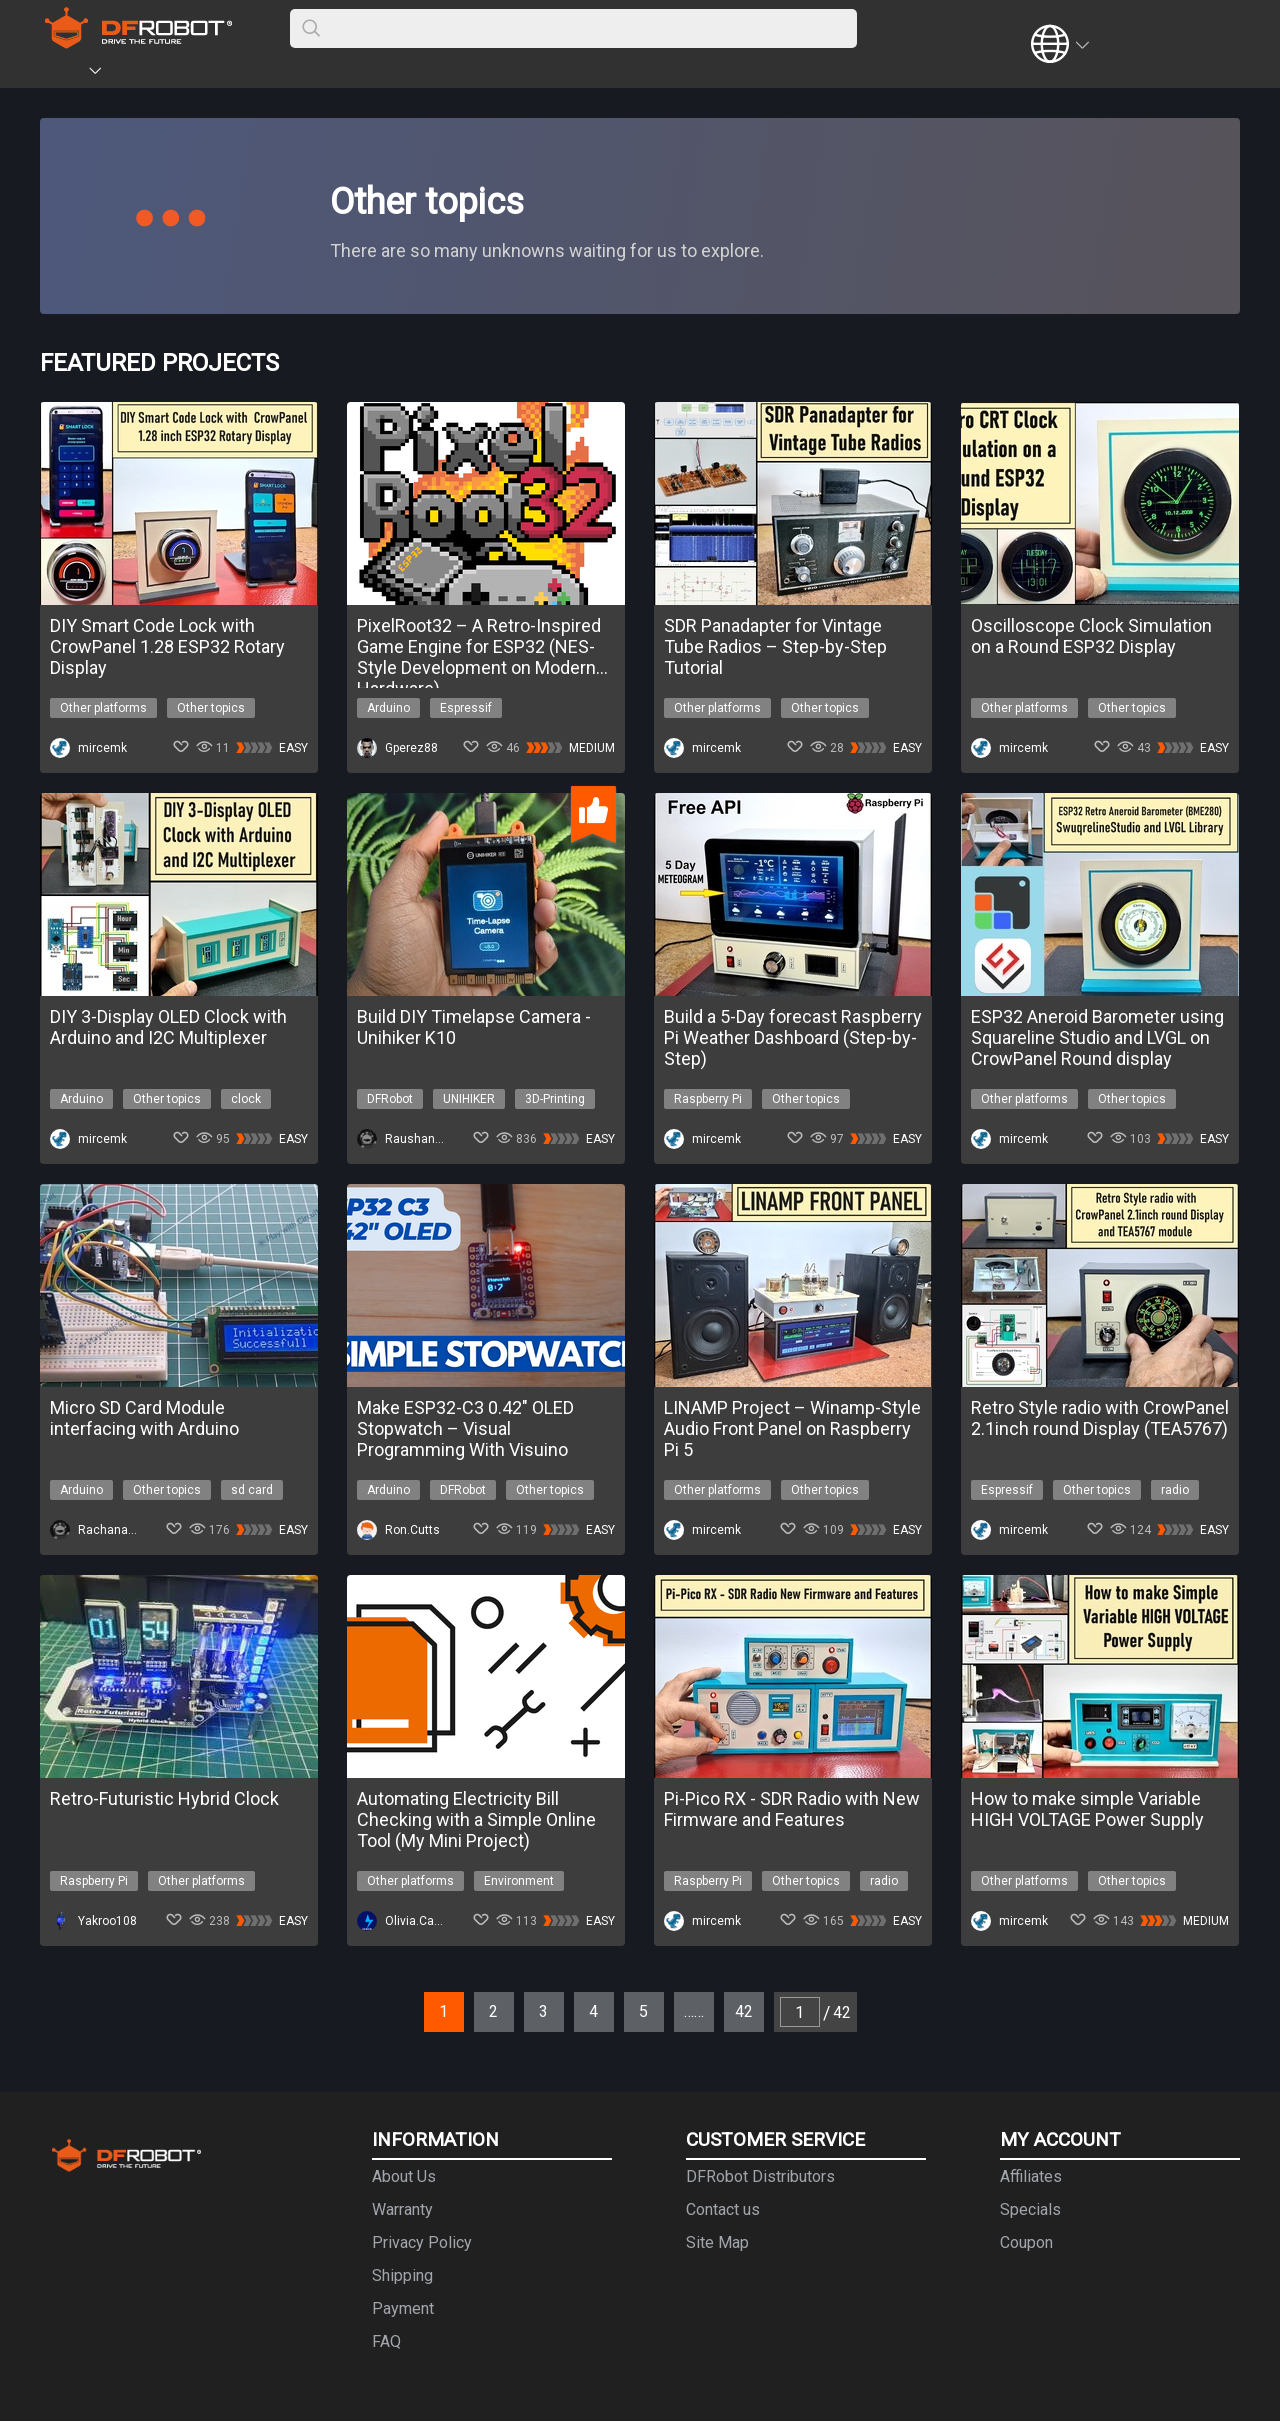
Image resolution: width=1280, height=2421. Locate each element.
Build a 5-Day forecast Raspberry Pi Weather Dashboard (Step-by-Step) (793, 1037)
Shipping (402, 2275)
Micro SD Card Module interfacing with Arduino (144, 1418)
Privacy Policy (422, 2242)
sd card (252, 1490)
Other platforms (103, 708)
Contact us (723, 2209)
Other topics (211, 708)
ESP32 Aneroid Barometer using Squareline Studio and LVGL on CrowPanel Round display (1097, 1037)
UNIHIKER (469, 1099)
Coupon (1026, 2242)
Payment (403, 2308)
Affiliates (1031, 2176)
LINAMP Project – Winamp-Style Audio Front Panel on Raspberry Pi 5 (792, 1428)
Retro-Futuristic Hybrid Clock (164, 1798)
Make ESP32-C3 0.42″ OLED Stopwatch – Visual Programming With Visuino (465, 1428)
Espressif (466, 708)
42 (744, 2011)
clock (246, 1099)
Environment (519, 1881)
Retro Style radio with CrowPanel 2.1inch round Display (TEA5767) (1100, 1418)
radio (1175, 1490)
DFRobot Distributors (760, 2176)
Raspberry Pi (708, 1099)
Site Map (717, 2242)
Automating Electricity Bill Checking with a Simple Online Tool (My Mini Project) (476, 1819)
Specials (1030, 2209)
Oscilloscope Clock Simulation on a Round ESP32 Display (1091, 636)
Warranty (402, 2209)
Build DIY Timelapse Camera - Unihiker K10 (474, 1027)
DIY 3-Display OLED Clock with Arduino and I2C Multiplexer (168, 1027)
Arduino (388, 708)
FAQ (386, 2341)
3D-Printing (555, 1099)
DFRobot (390, 1099)
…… (694, 2011)
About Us (404, 2176)
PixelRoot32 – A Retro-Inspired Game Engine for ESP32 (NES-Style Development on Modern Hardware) (479, 646)
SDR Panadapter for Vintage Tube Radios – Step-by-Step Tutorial (775, 646)
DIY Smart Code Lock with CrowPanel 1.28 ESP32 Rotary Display (167, 646)
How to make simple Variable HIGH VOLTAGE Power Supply (1087, 1809)
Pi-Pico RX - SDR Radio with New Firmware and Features (792, 1809)
